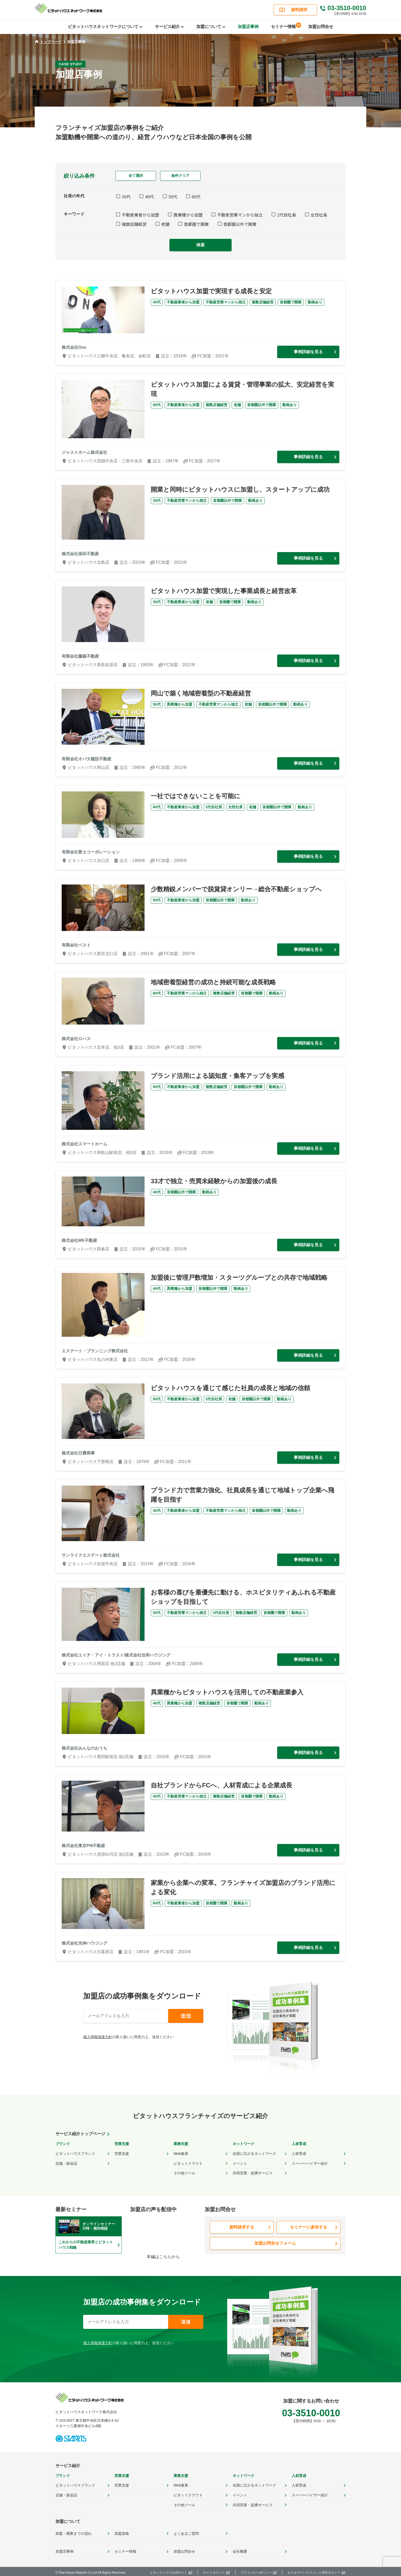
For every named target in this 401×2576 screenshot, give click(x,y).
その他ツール (184, 2172)
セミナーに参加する (308, 2226)
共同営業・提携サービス (253, 2172)
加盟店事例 (248, 26)
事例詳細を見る (308, 352)
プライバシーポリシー (256, 2571)
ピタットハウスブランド (75, 2153)
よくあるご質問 (186, 2532)
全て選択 (135, 175)
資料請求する (241, 2226)
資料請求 (299, 10)
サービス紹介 (67, 2465)
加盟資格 (121, 2532)
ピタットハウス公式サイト (168, 2571)
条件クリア (180, 175)
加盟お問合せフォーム (275, 2242)
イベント (240, 2163)
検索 (200, 245)
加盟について (67, 2520)
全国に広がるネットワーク (254, 2153)
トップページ (48, 41)
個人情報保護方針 (97, 2037)
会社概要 (240, 2550)
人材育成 (299, 2153)
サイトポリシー (214, 2571)
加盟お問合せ (320, 26)
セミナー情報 (285, 26)
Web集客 (181, 2153)
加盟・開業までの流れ (73, 2532)
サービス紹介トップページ (80, 2134)
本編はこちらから (163, 2256)
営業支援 (121, 2153)
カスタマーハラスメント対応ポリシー (314, 2571)
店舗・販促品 (66, 2163)
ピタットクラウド (188, 2163)
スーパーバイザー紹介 (310, 2163)
